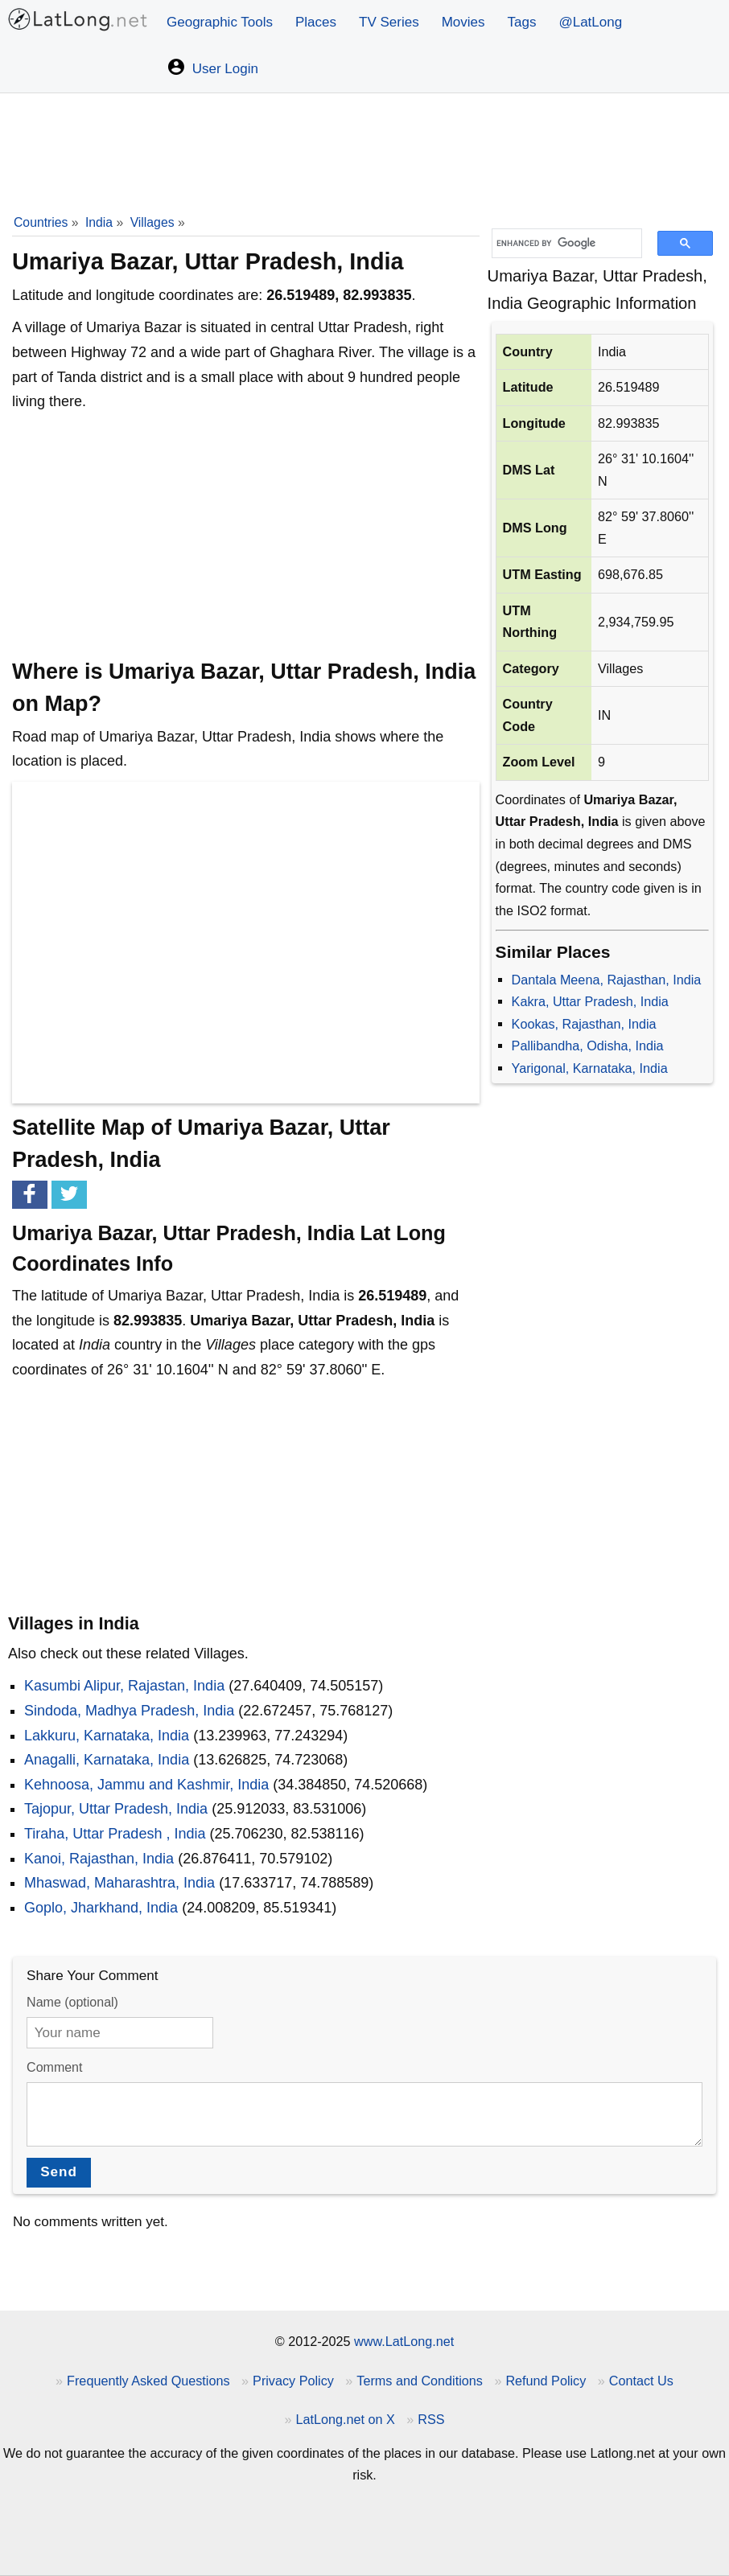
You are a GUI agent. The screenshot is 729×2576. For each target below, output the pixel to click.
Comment (54, 2067)
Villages (152, 222)
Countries (41, 222)
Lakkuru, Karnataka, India (106, 1736)
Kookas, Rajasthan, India (584, 1024)
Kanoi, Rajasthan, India (99, 1859)
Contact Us (641, 2380)
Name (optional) (72, 2002)
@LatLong (590, 22)
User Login (212, 66)
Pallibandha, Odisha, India (588, 1045)
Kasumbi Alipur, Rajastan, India (124, 1686)
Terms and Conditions (419, 2380)
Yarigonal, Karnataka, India (590, 1068)
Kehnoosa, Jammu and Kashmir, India (146, 1785)
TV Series (389, 22)
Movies (463, 22)
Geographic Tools (220, 22)
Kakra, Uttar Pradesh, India (590, 1001)
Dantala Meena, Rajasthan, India (607, 979)
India (99, 222)
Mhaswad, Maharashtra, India (119, 1883)
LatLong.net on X (344, 2419)
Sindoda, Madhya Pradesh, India (129, 1711)
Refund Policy (545, 2380)
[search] (561, 243)
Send (58, 2172)
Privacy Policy (293, 2380)
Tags (522, 22)
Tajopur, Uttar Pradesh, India (116, 1809)
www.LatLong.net (404, 2341)
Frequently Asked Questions (148, 2380)
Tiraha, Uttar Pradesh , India (114, 1834)
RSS (431, 2419)
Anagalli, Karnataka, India (106, 1760)
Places (315, 22)
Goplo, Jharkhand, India (101, 1908)
